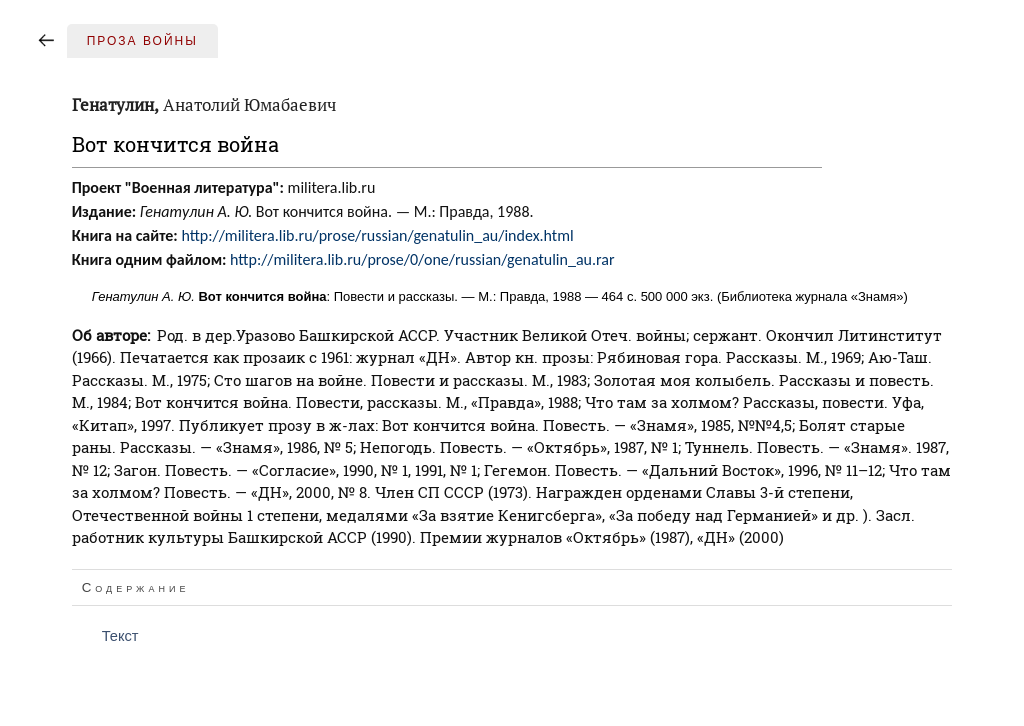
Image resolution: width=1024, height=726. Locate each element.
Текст (120, 636)
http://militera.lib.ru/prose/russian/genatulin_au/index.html (377, 235)
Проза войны (142, 41)
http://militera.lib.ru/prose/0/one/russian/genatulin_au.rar (422, 259)
